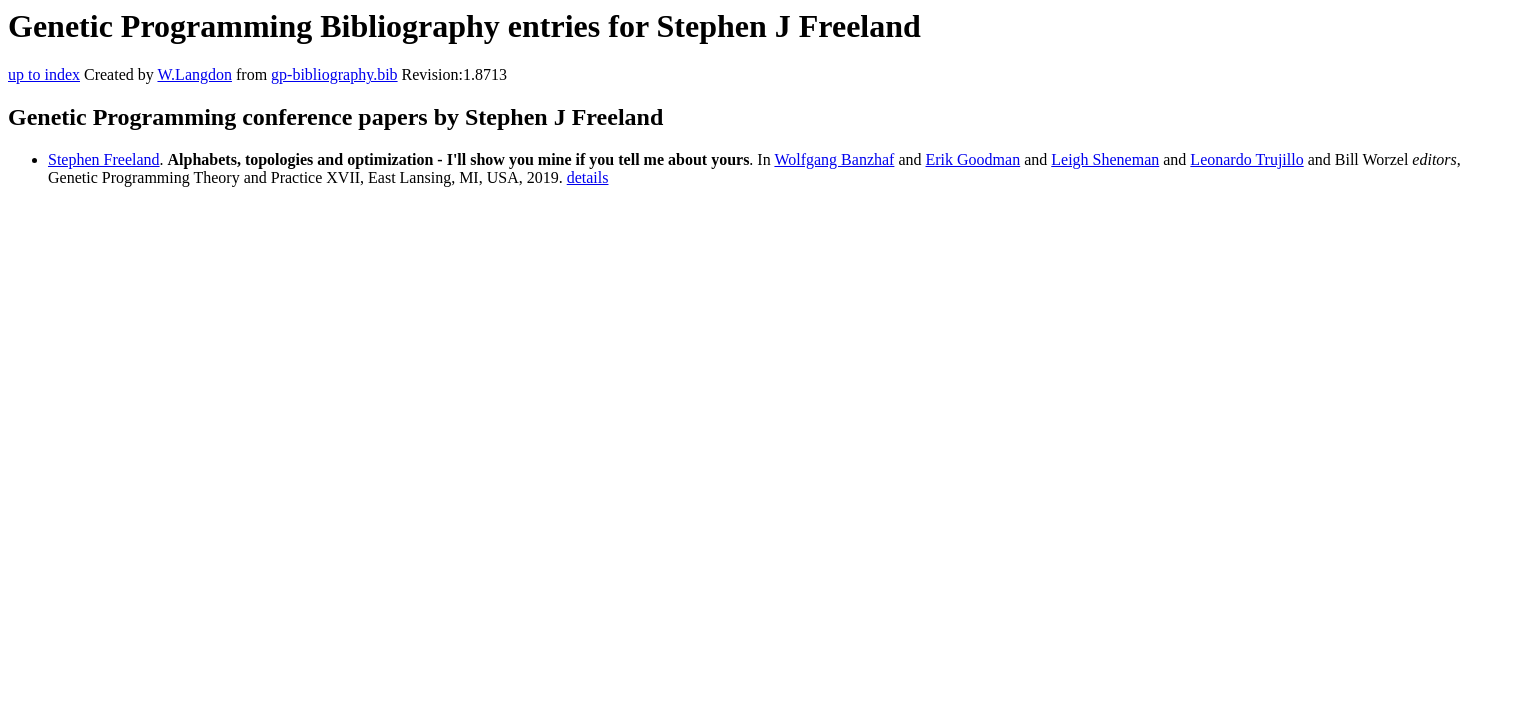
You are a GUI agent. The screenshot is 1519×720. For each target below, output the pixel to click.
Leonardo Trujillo (1246, 159)
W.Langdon (194, 74)
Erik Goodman (973, 159)
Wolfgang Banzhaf (834, 159)
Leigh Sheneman (1105, 159)
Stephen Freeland (104, 159)
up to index (44, 74)
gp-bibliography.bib (334, 74)
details (588, 177)
